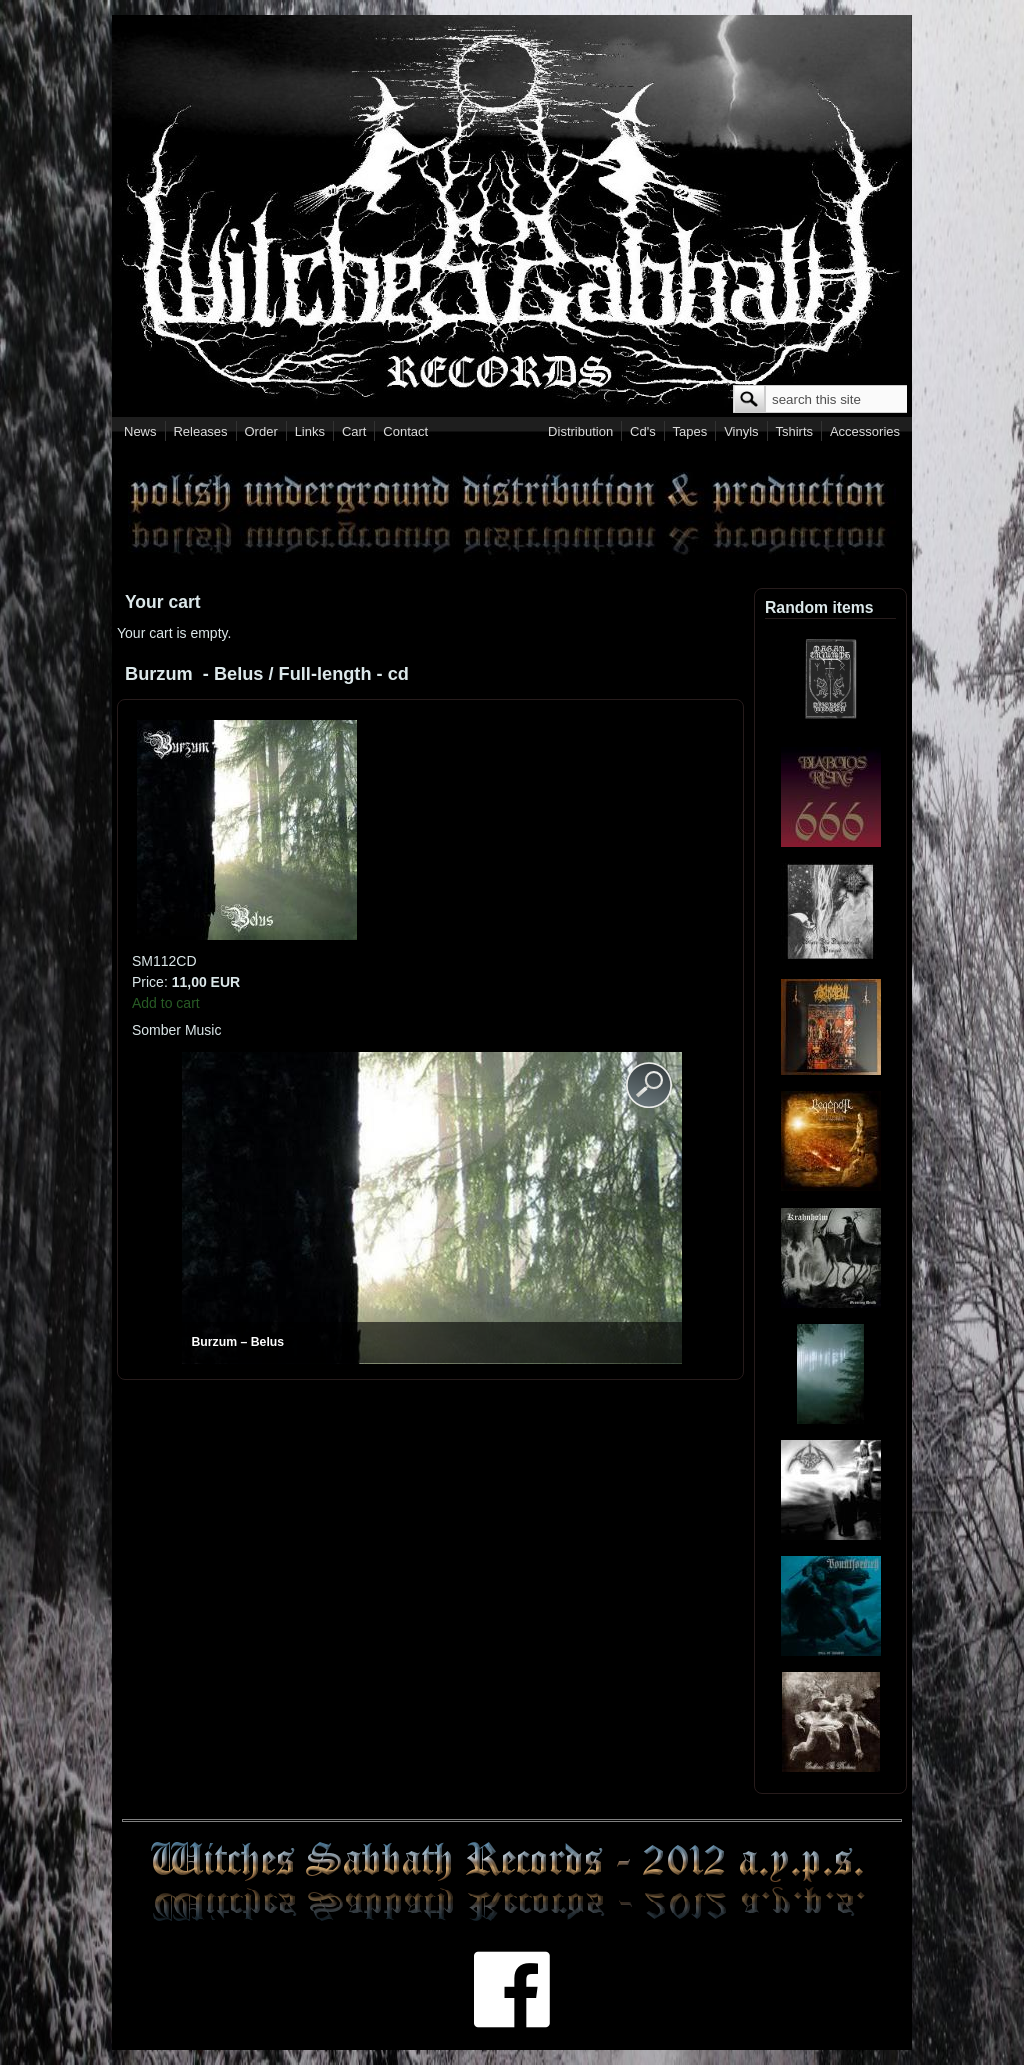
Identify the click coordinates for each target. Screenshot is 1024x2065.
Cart (354, 431)
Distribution (580, 431)
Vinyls (741, 431)
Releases (200, 431)
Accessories (865, 431)
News (140, 431)
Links (310, 431)
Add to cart (166, 1003)
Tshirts (794, 431)
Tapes (690, 431)
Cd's (643, 431)
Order (261, 431)
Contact (405, 431)
